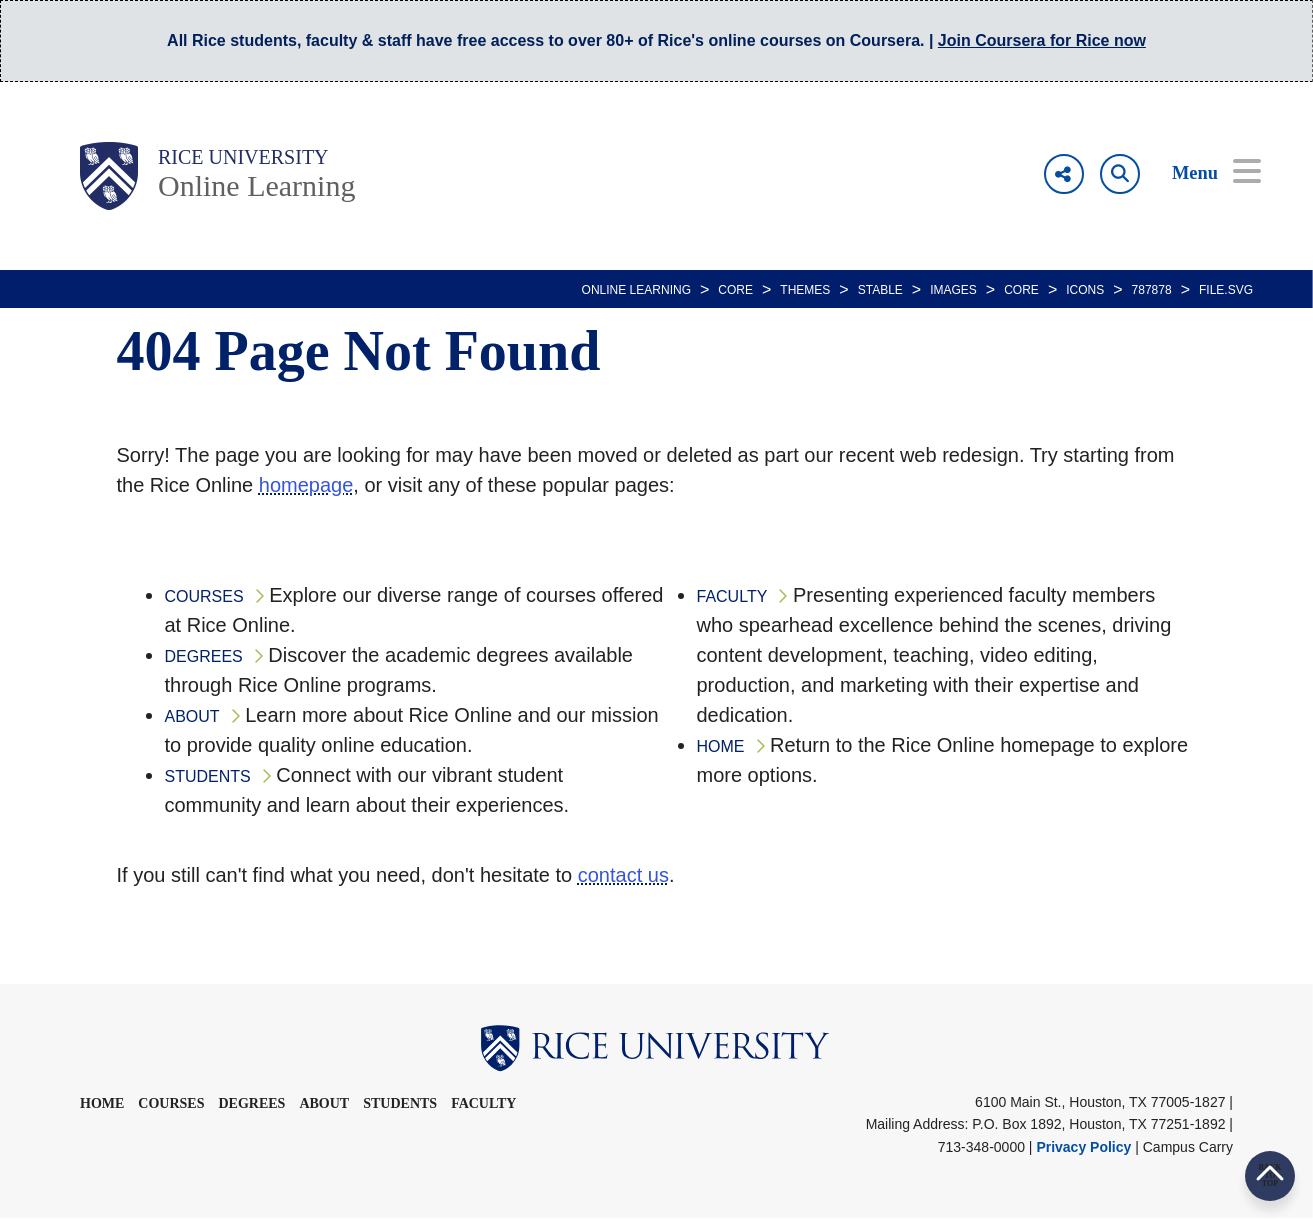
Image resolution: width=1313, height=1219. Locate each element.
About (324, 1104)
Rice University (243, 157)
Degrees (251, 1104)
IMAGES (953, 290)
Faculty (483, 1104)
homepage (306, 485)
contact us (623, 875)
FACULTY (732, 596)
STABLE (880, 290)
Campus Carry (1188, 1147)
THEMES (805, 290)
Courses (171, 1104)
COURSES (204, 596)
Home (102, 1104)
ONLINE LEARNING (636, 290)
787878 (1152, 290)
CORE (735, 290)
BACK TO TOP (1269, 1175)
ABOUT (192, 716)
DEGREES (204, 656)
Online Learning (256, 185)
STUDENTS (208, 776)
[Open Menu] (1202, 174)
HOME (721, 746)
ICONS (1085, 290)
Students (400, 1104)
